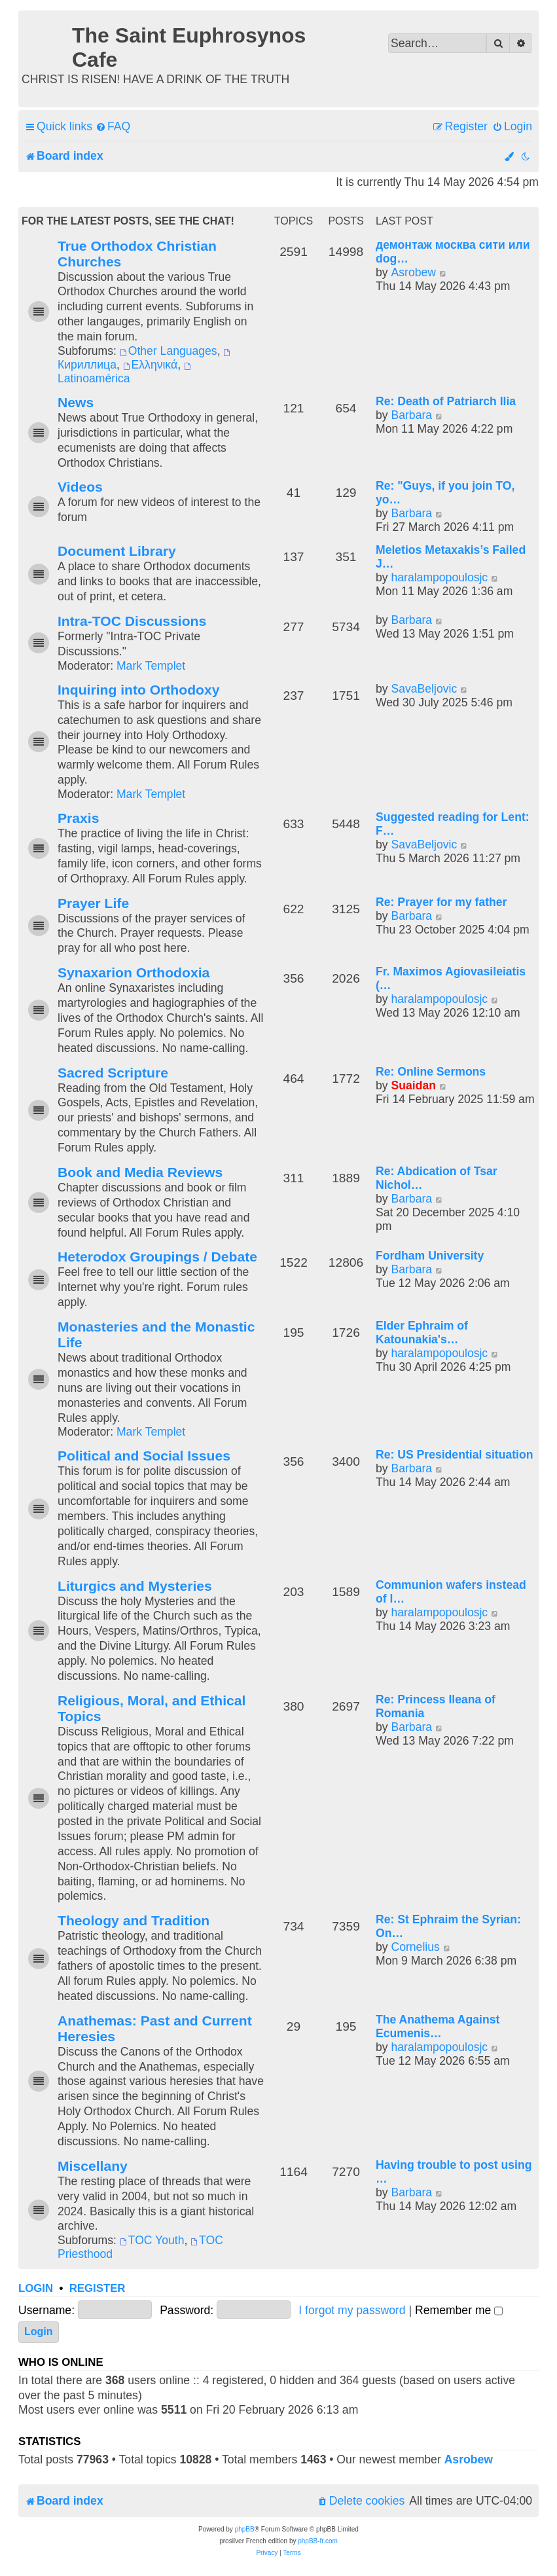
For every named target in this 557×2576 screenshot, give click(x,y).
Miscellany (93, 2165)
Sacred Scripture (113, 1072)
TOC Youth (152, 2240)
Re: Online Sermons (431, 1071)
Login (35, 2288)
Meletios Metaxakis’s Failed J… (451, 556)
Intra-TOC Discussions (132, 620)
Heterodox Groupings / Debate (157, 1256)
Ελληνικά (150, 364)
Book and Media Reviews (140, 1172)
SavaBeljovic (424, 688)
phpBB (245, 2529)
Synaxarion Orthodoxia (133, 972)
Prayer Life (93, 903)
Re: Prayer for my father (441, 902)
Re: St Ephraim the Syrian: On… (448, 1926)
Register (97, 2288)
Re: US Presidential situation (454, 1454)
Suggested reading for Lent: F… (453, 823)
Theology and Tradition (133, 1920)
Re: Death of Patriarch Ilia (446, 401)
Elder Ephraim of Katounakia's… (422, 1332)
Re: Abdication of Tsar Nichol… (436, 1178)
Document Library (117, 550)
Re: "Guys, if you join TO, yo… (445, 492)
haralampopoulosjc (439, 577)
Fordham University (430, 1255)
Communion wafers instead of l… (451, 1591)
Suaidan (413, 1085)
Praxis (78, 817)
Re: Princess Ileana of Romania (435, 1706)
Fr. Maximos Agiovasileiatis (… (451, 978)
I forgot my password (351, 2310)
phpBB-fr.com (318, 2541)
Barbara (411, 415)
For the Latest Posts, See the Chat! (128, 221)
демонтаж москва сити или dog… (453, 251)
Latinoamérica (125, 374)
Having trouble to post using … (454, 2171)
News (76, 402)
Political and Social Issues (144, 1455)
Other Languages (168, 350)
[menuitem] (113, 126)
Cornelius (415, 1946)
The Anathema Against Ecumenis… (437, 2026)
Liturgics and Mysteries (135, 1585)
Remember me (459, 2310)
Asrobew (413, 272)
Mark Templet (151, 665)
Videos (80, 486)
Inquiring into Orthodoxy (138, 689)
